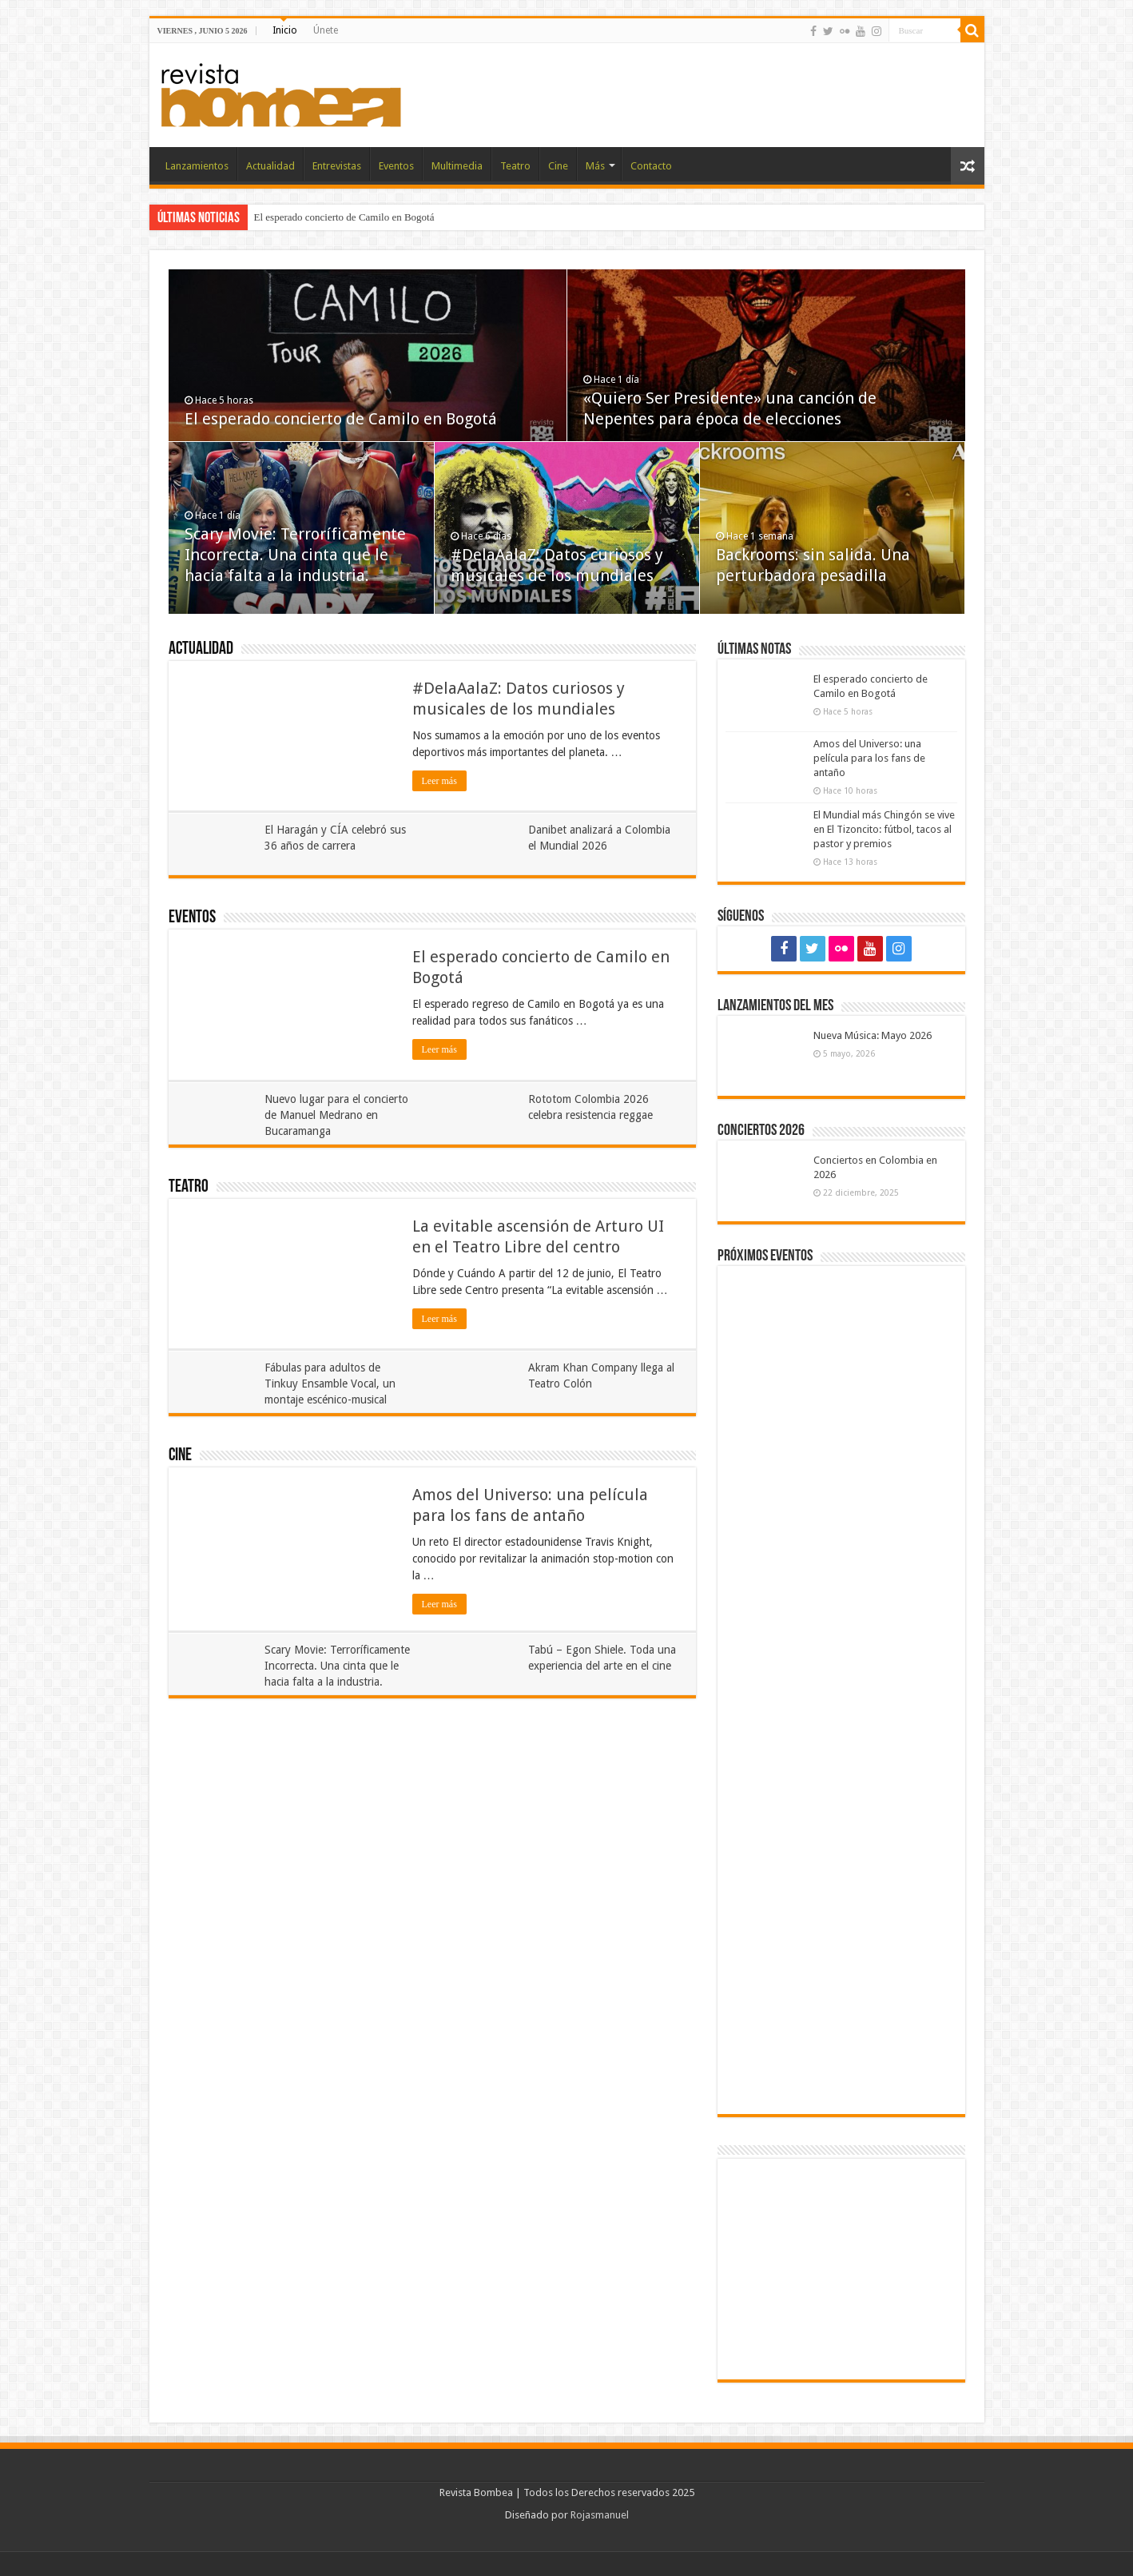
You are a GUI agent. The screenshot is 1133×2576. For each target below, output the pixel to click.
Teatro (515, 166)
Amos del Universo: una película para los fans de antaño (869, 758)
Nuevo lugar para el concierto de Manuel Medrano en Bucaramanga (336, 1115)
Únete (325, 30)
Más (595, 166)
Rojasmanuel (599, 2515)
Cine (558, 166)
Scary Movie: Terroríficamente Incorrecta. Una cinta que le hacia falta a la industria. (295, 554)
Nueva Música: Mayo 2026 (872, 1035)
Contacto (651, 166)
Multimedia (457, 166)
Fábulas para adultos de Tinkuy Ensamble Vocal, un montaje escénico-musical (330, 1383)
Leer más (439, 780)
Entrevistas (336, 166)
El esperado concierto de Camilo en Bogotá (344, 217)
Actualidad (270, 166)
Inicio (284, 30)
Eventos (396, 166)
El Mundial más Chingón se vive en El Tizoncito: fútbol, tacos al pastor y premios (884, 829)
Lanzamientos (197, 166)
